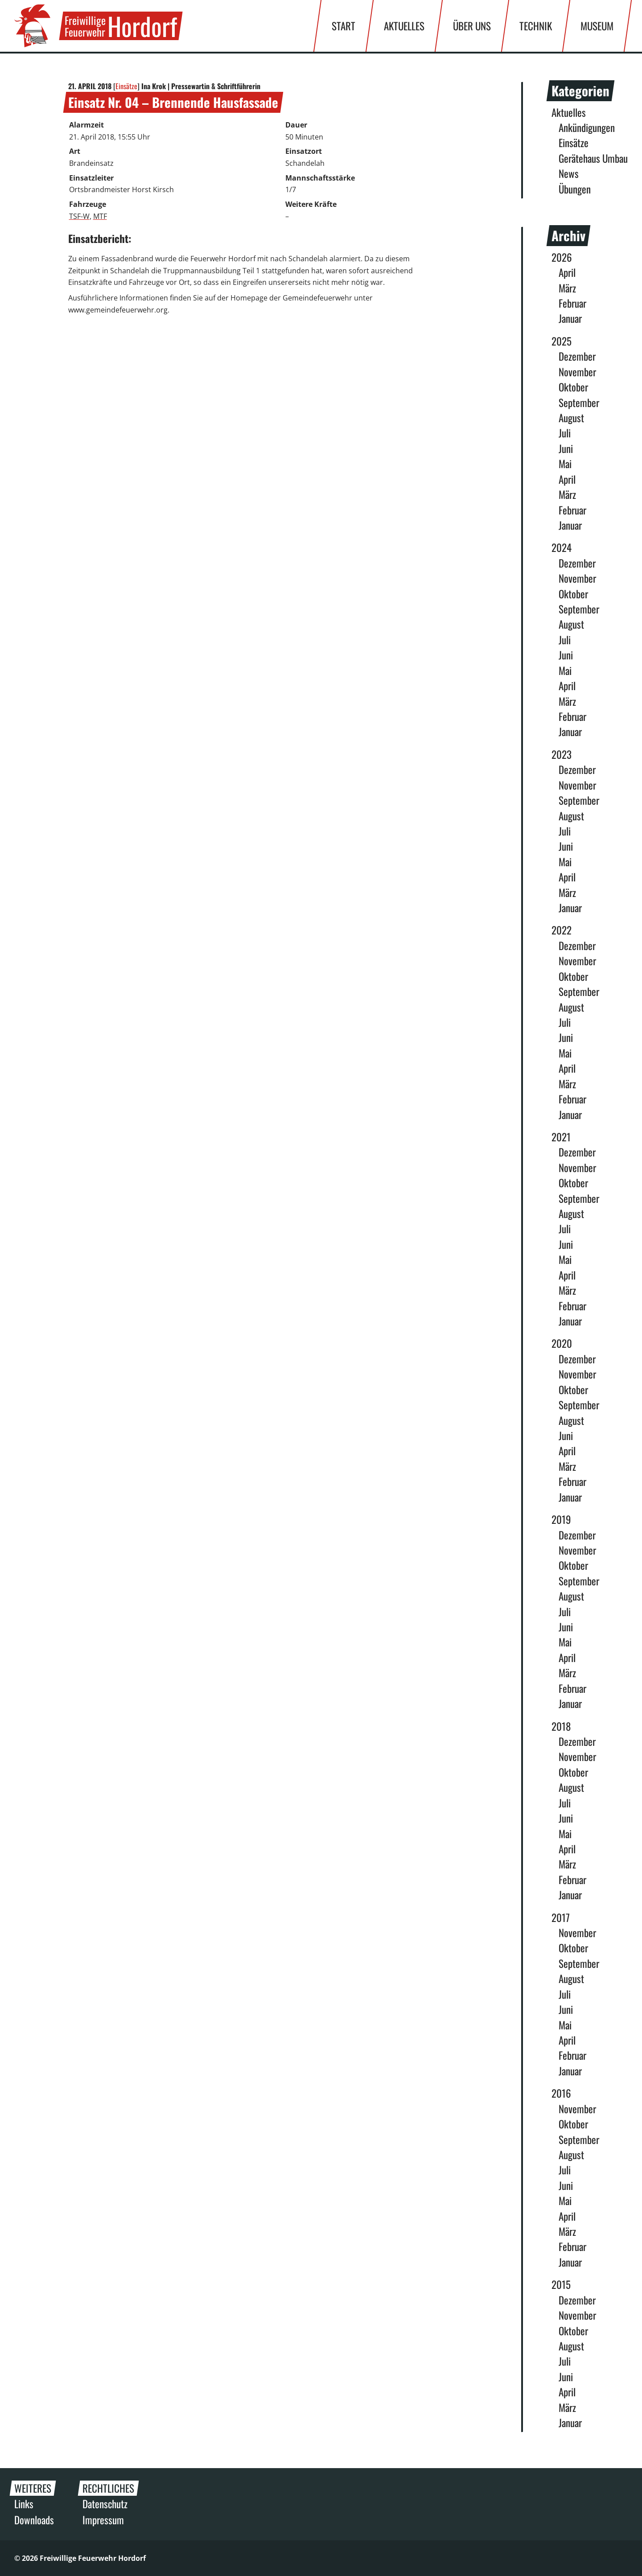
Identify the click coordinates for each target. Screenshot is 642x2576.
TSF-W (79, 216)
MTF (100, 216)
